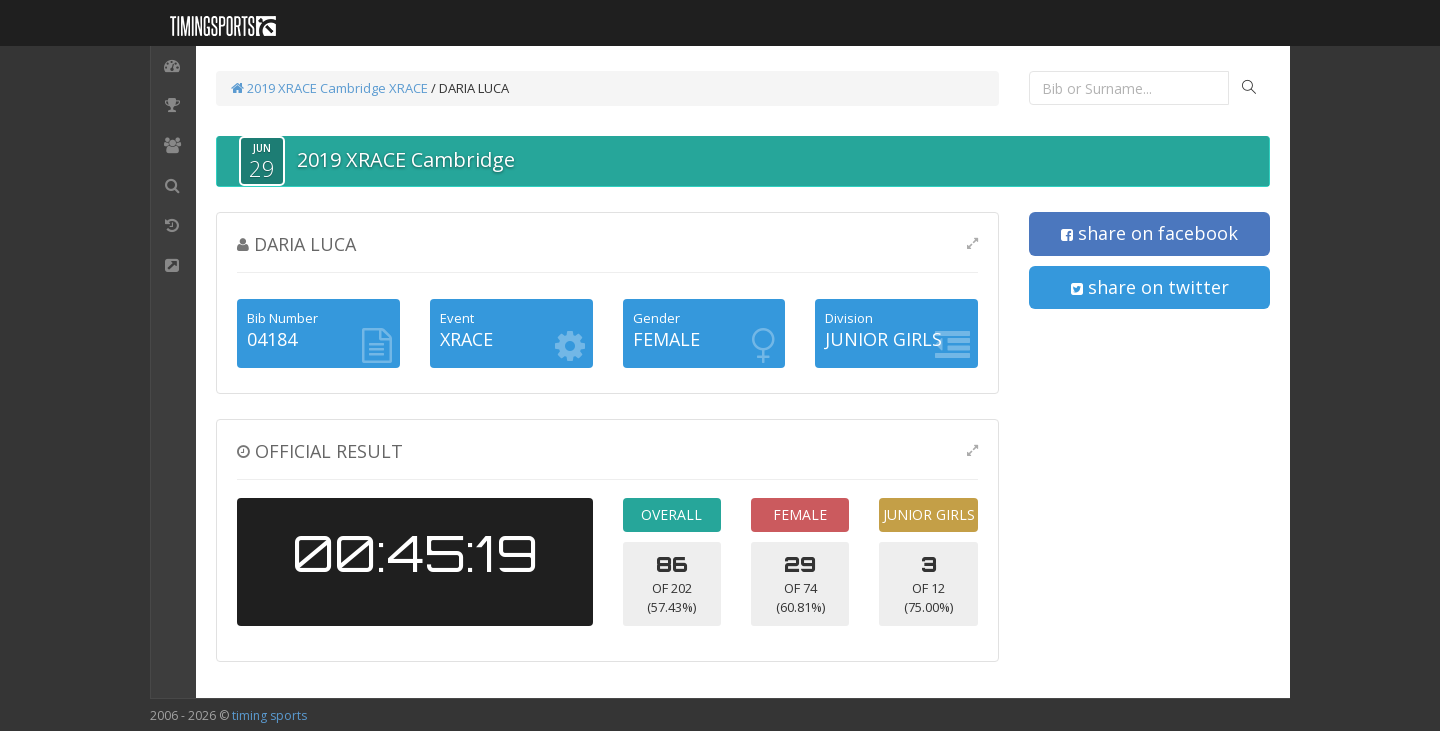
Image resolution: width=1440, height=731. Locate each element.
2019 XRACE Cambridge (308, 88)
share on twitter (1150, 287)
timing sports (269, 715)
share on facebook (1149, 233)
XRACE (408, 88)
